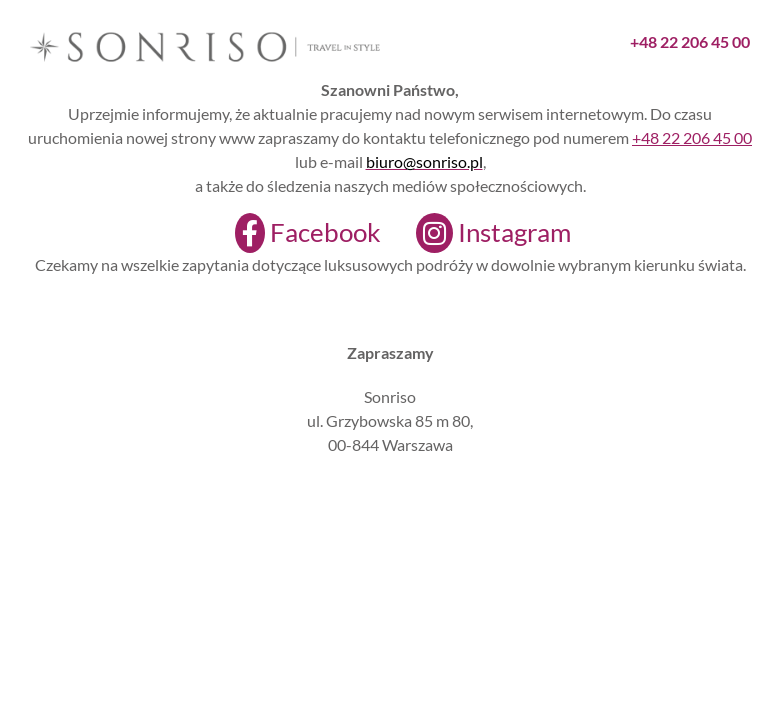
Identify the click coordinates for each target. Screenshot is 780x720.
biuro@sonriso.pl (424, 161)
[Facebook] (295, 233)
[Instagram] (481, 233)
